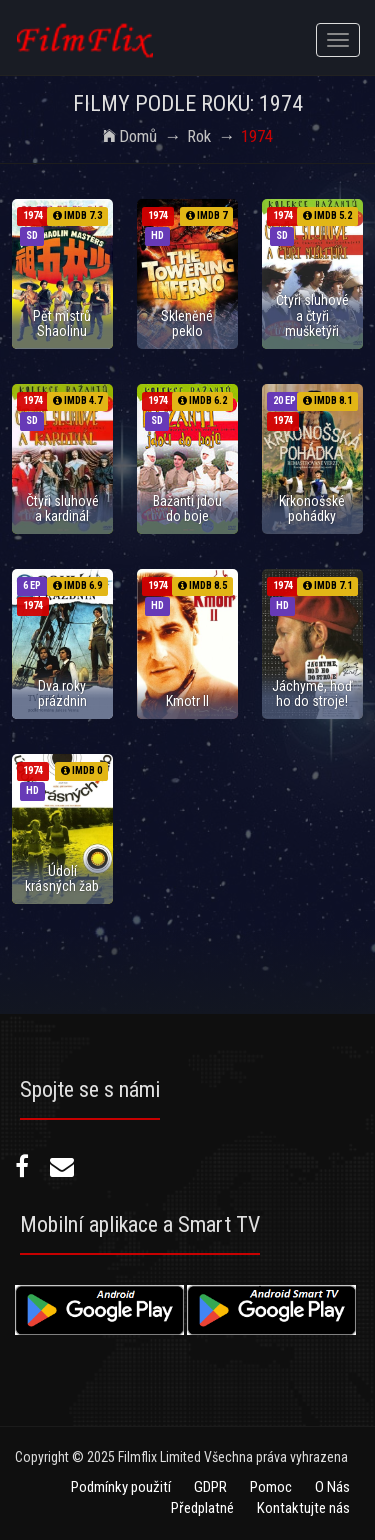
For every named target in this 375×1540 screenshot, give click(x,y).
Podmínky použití (121, 1487)
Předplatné (202, 1508)
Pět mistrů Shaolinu (62, 323)
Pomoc (271, 1487)
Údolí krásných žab (62, 878)
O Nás (332, 1487)
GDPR (210, 1487)
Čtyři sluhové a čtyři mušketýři (312, 315)
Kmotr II (187, 701)
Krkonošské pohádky (312, 508)
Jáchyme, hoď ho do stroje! (312, 693)
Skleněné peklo (187, 323)
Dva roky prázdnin (62, 693)
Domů (130, 136)
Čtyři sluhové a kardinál (62, 508)
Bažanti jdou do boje (187, 508)
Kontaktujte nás (303, 1508)
